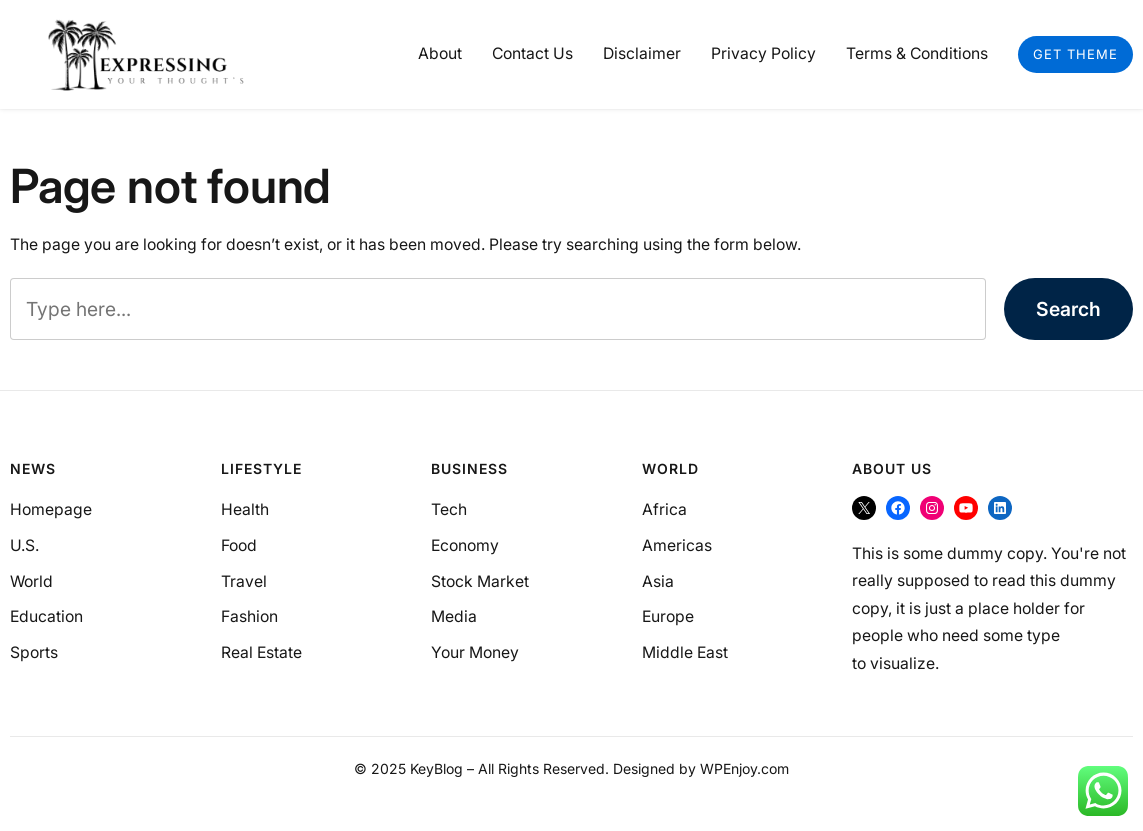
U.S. (24, 545)
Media (454, 616)
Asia (658, 581)
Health (245, 509)
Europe (668, 616)
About (440, 53)
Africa (664, 509)
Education (46, 616)
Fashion (249, 616)
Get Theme (1075, 54)
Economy (465, 545)
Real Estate (261, 652)
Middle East (685, 652)
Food (239, 545)
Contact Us (532, 53)
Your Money (475, 652)
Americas (677, 545)
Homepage (51, 509)
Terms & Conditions (917, 53)
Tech (449, 509)
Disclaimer (642, 53)
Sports (34, 652)
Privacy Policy (763, 53)
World (31, 581)
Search (1068, 309)
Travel (244, 581)
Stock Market (480, 581)
